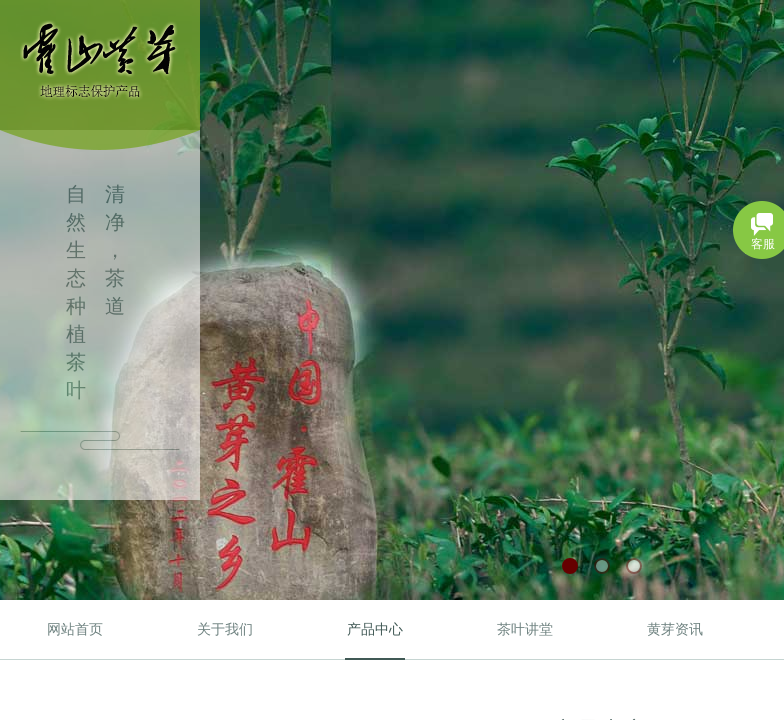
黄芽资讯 (675, 629)
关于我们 (225, 629)
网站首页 (75, 629)
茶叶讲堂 (525, 629)
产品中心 (375, 629)
